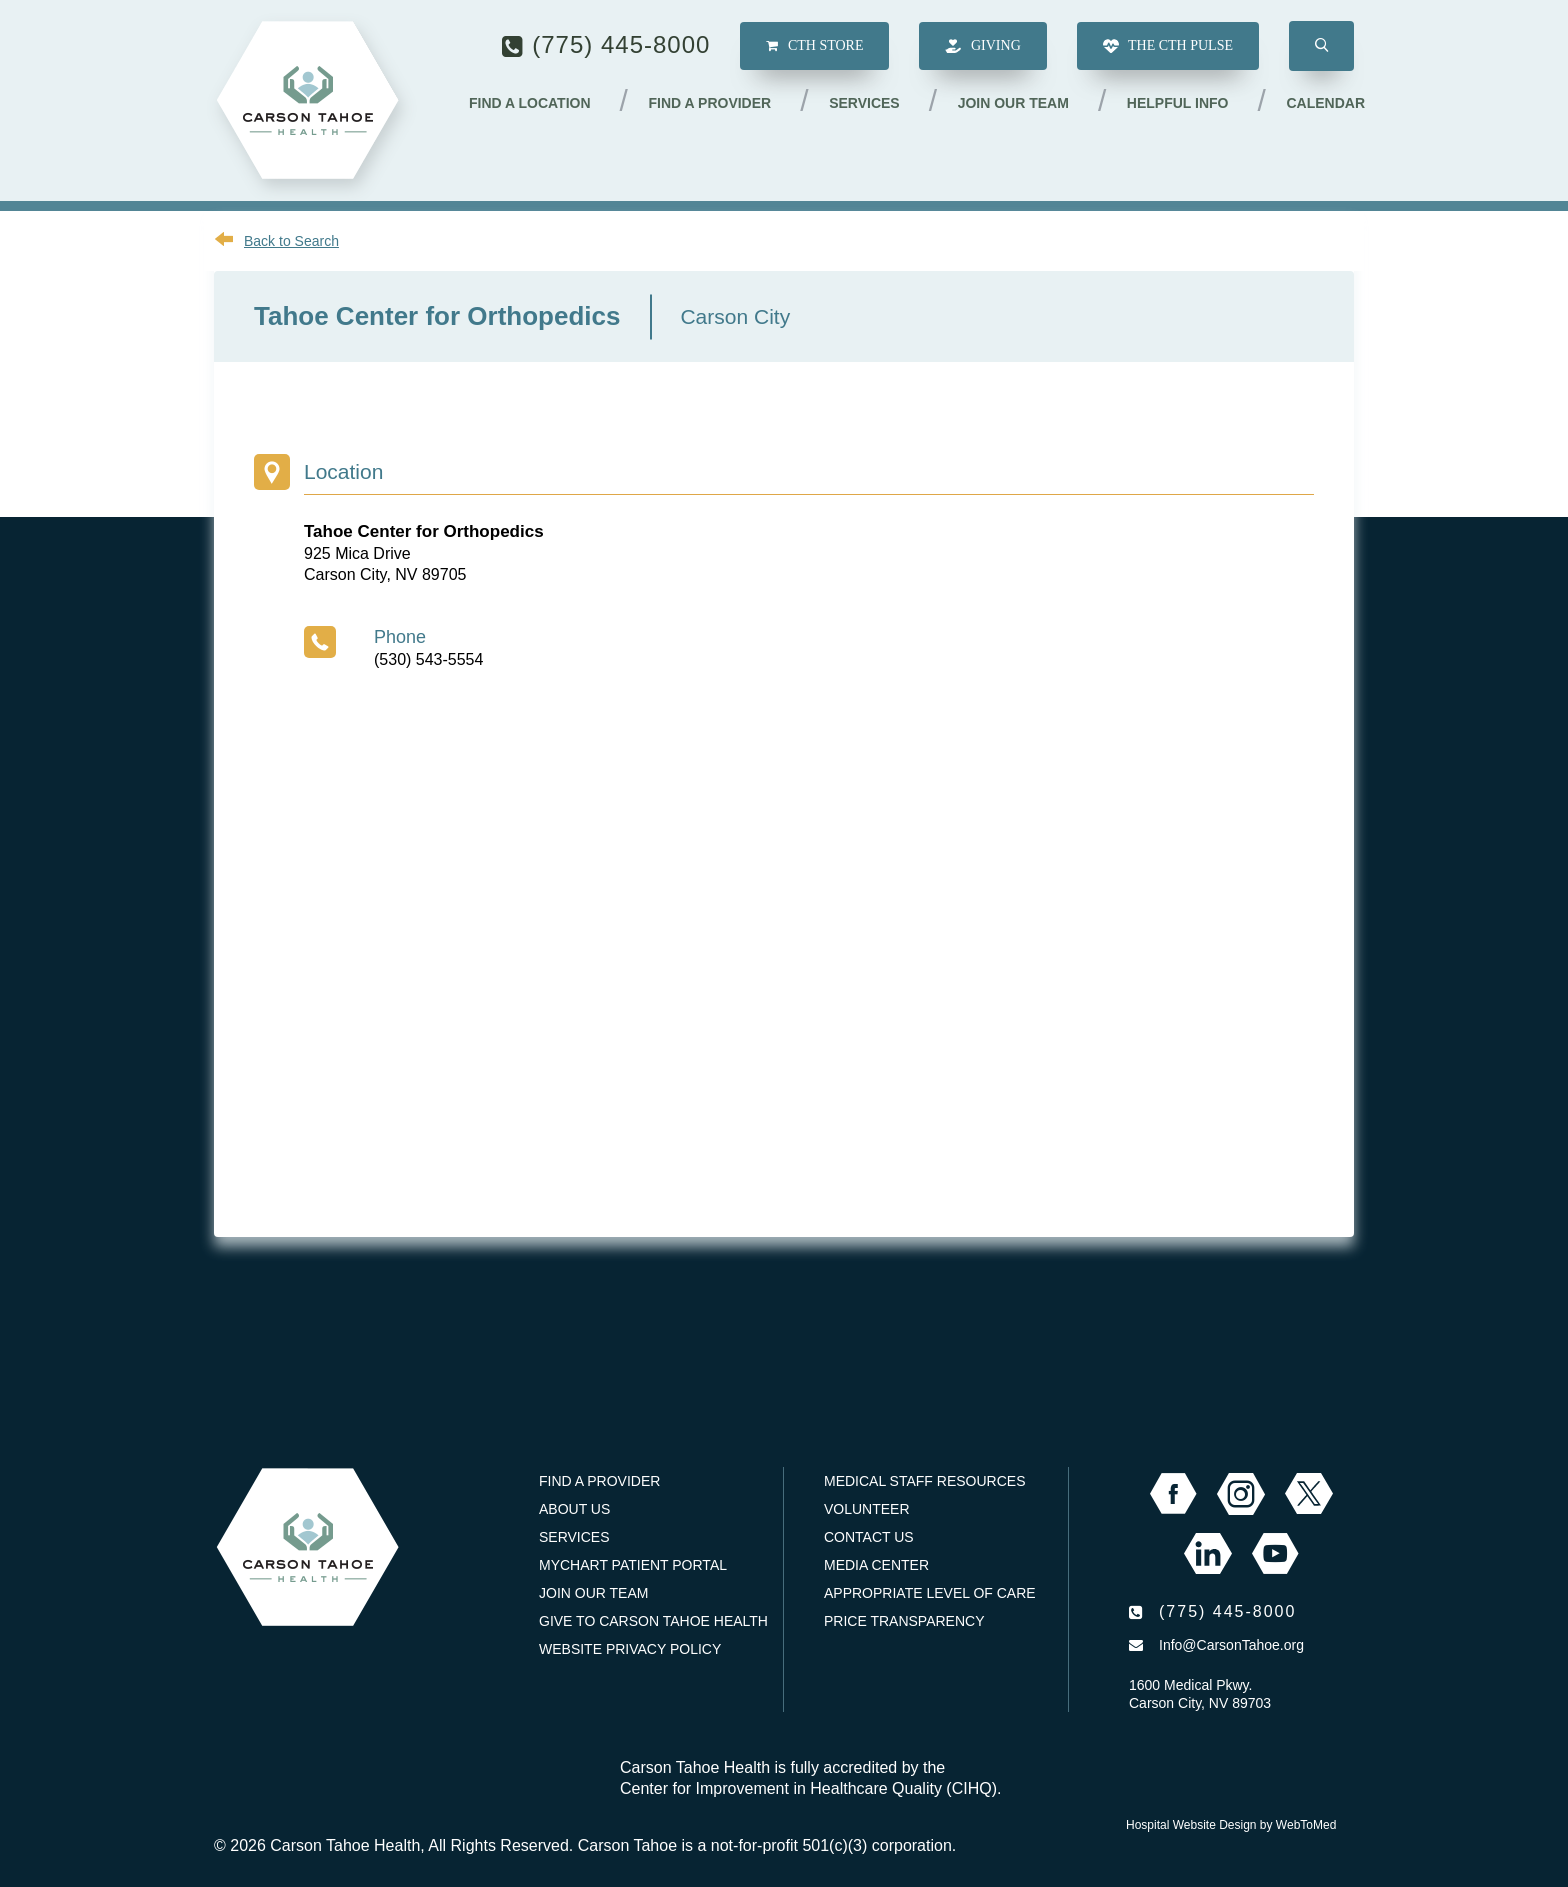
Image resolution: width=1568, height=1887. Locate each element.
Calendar (1325, 103)
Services (864, 103)
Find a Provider (710, 103)
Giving (982, 46)
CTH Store (814, 45)
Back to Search (291, 241)
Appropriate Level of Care (930, 1593)
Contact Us (869, 1537)
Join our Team (1013, 103)
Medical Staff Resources (924, 1481)
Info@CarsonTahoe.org (1231, 1645)
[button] (1321, 46)
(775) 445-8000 (621, 44)
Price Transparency (904, 1621)
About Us (574, 1509)
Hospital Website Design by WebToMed (1231, 1825)
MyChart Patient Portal (633, 1565)
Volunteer (867, 1509)
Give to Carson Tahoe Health (653, 1621)
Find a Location (530, 103)
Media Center (876, 1565)
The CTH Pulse (1168, 46)
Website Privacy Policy (630, 1649)
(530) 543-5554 (428, 659)
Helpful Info (1178, 103)
